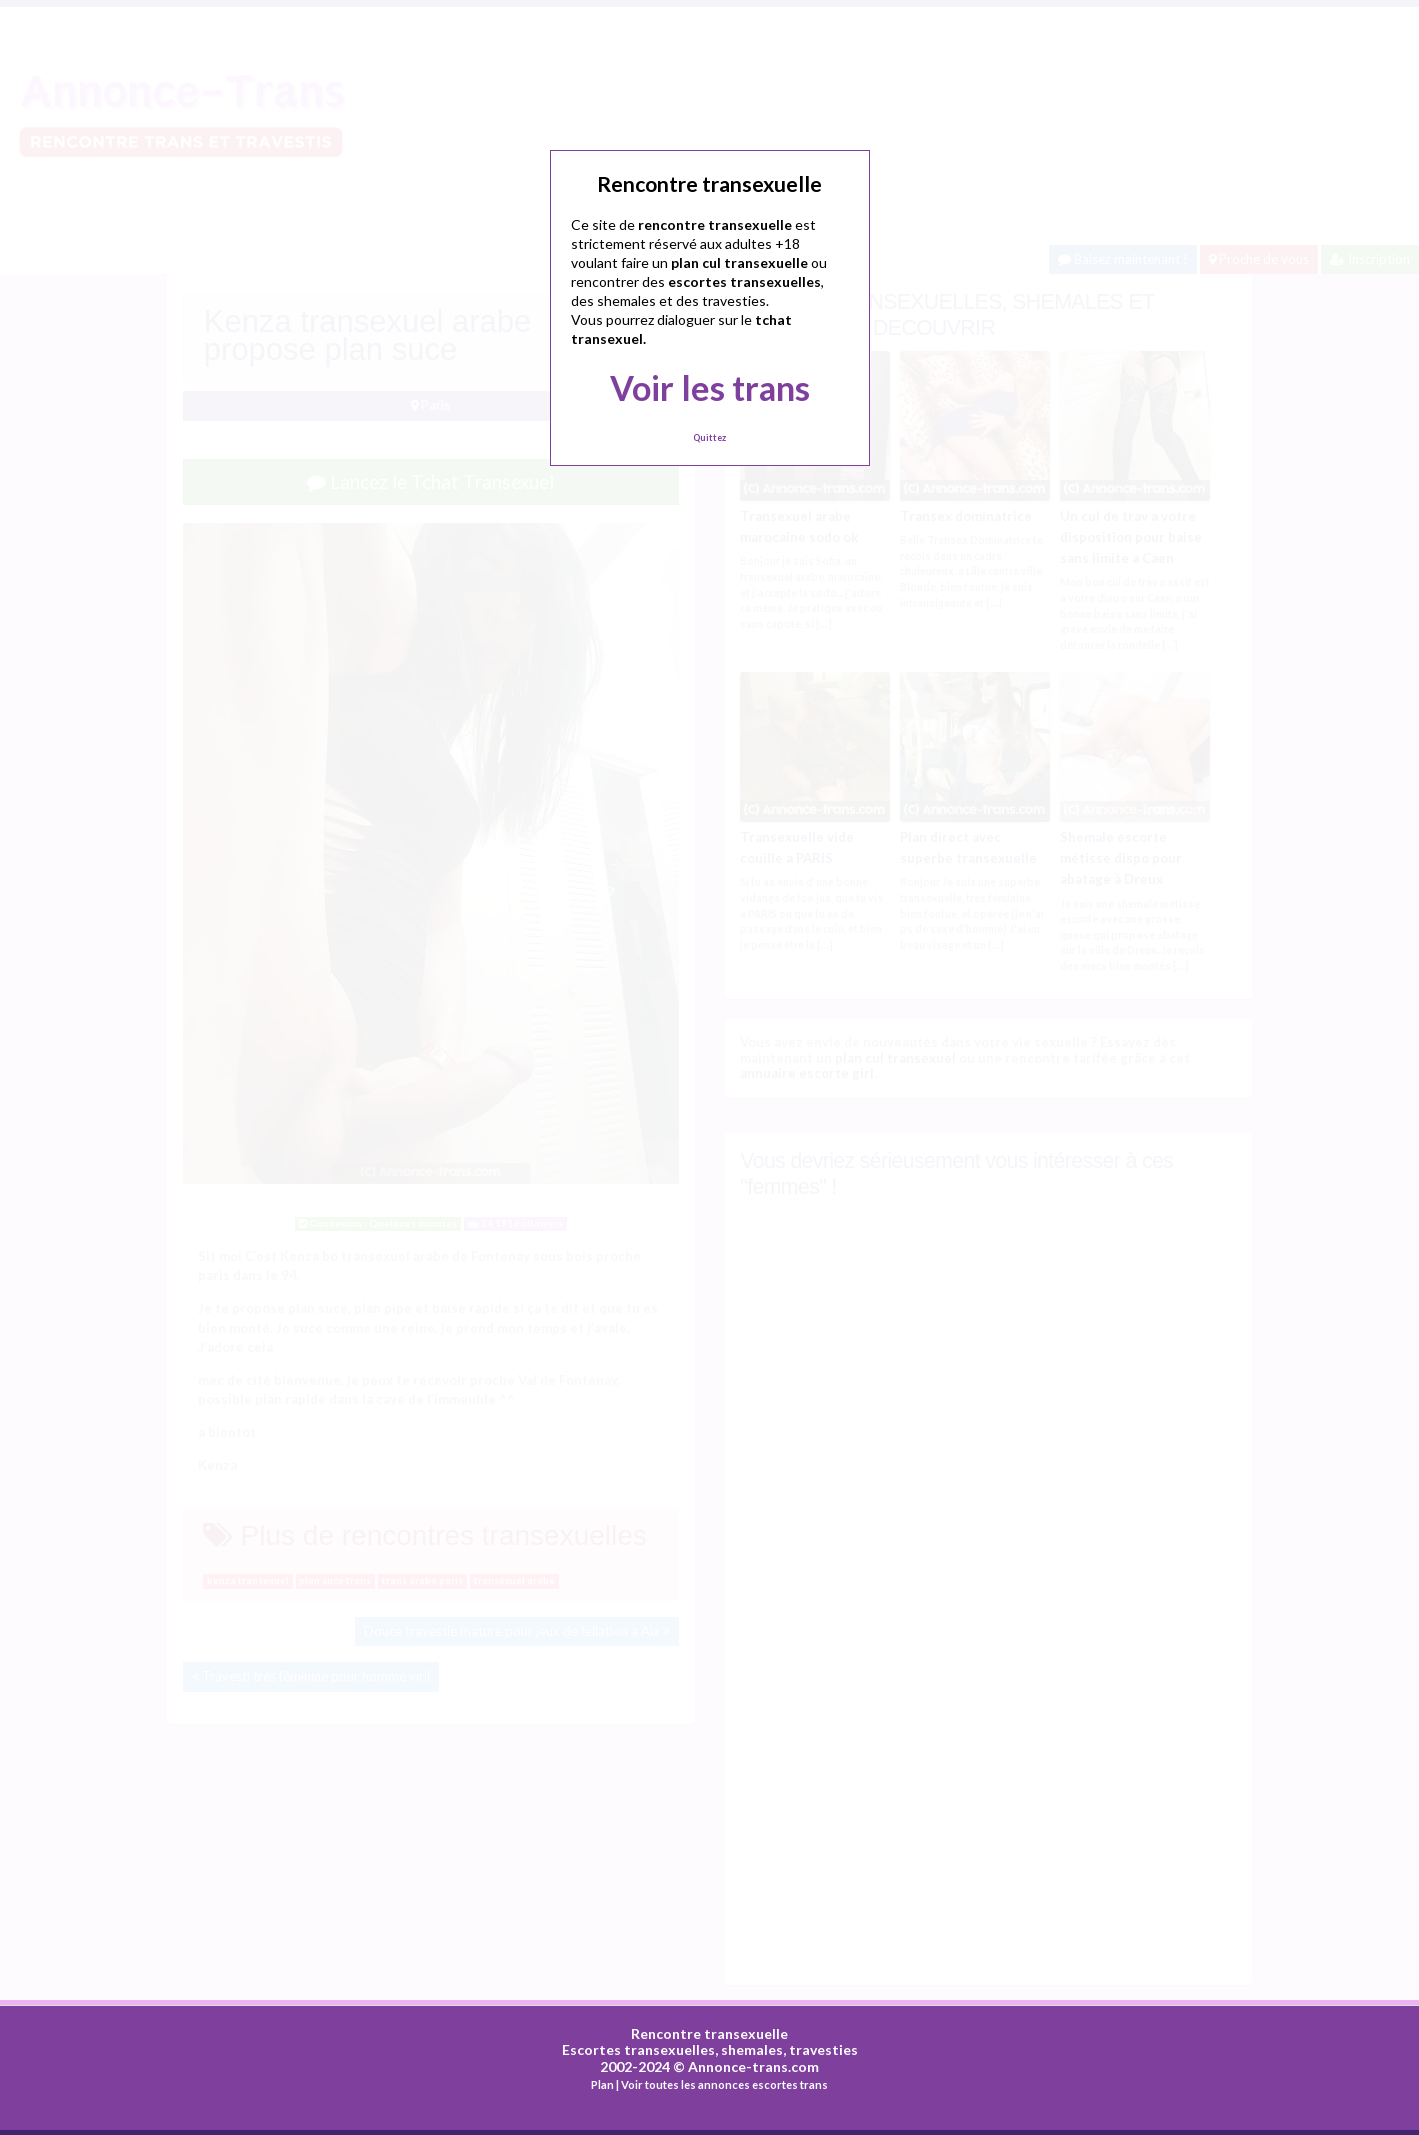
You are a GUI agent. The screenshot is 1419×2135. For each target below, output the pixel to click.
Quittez (709, 437)
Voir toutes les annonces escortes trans (724, 2082)
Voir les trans (710, 387)
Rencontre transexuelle (709, 2031)
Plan (602, 2082)
